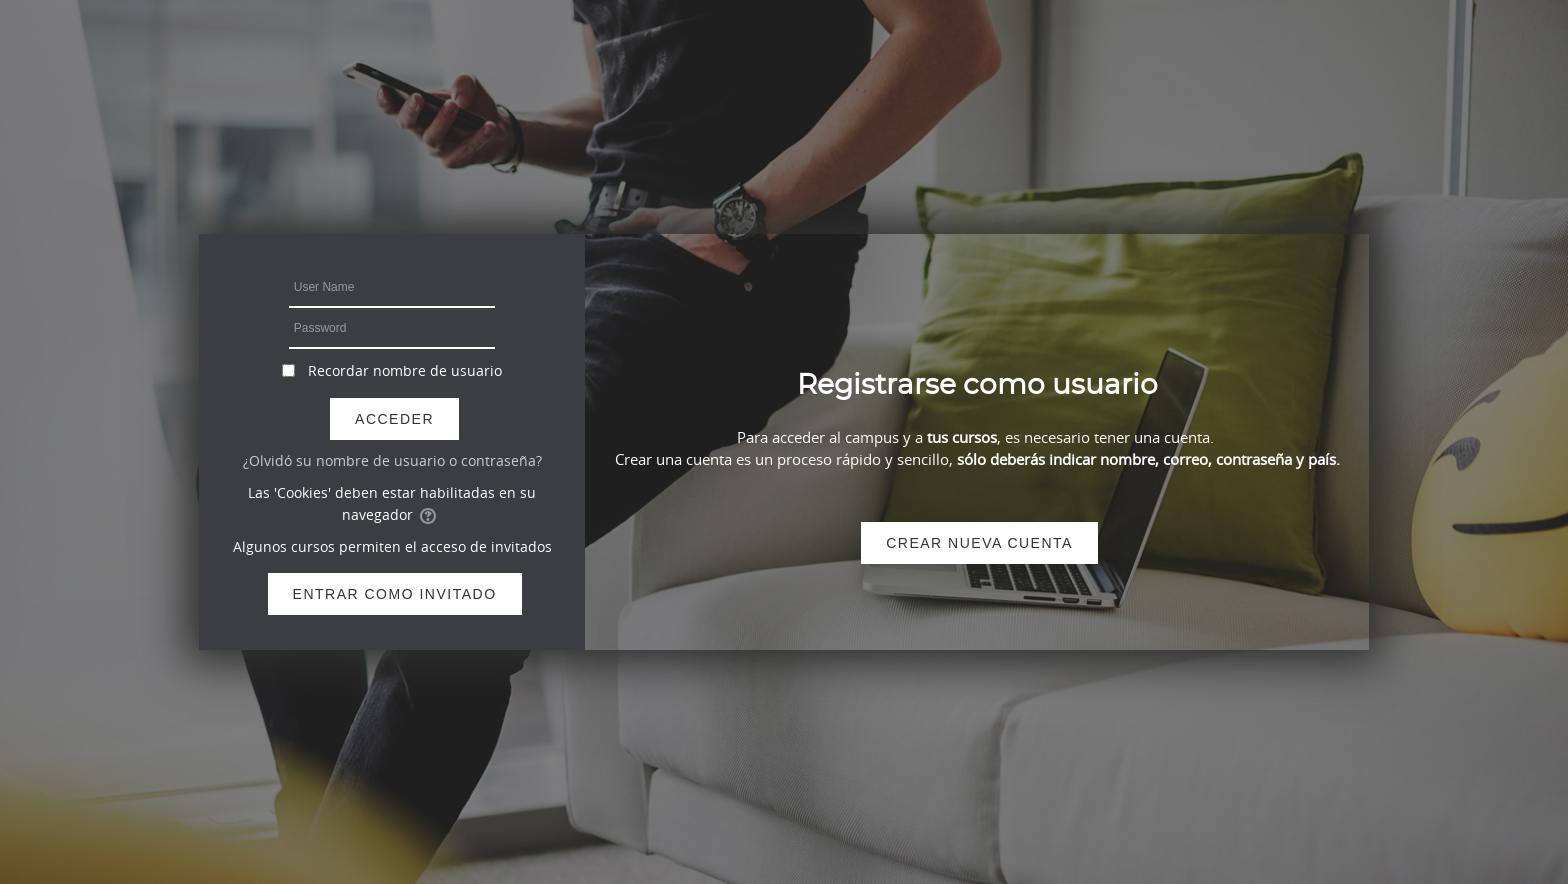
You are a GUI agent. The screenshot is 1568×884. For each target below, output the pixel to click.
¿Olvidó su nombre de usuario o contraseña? (392, 460)
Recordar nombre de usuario (405, 370)
